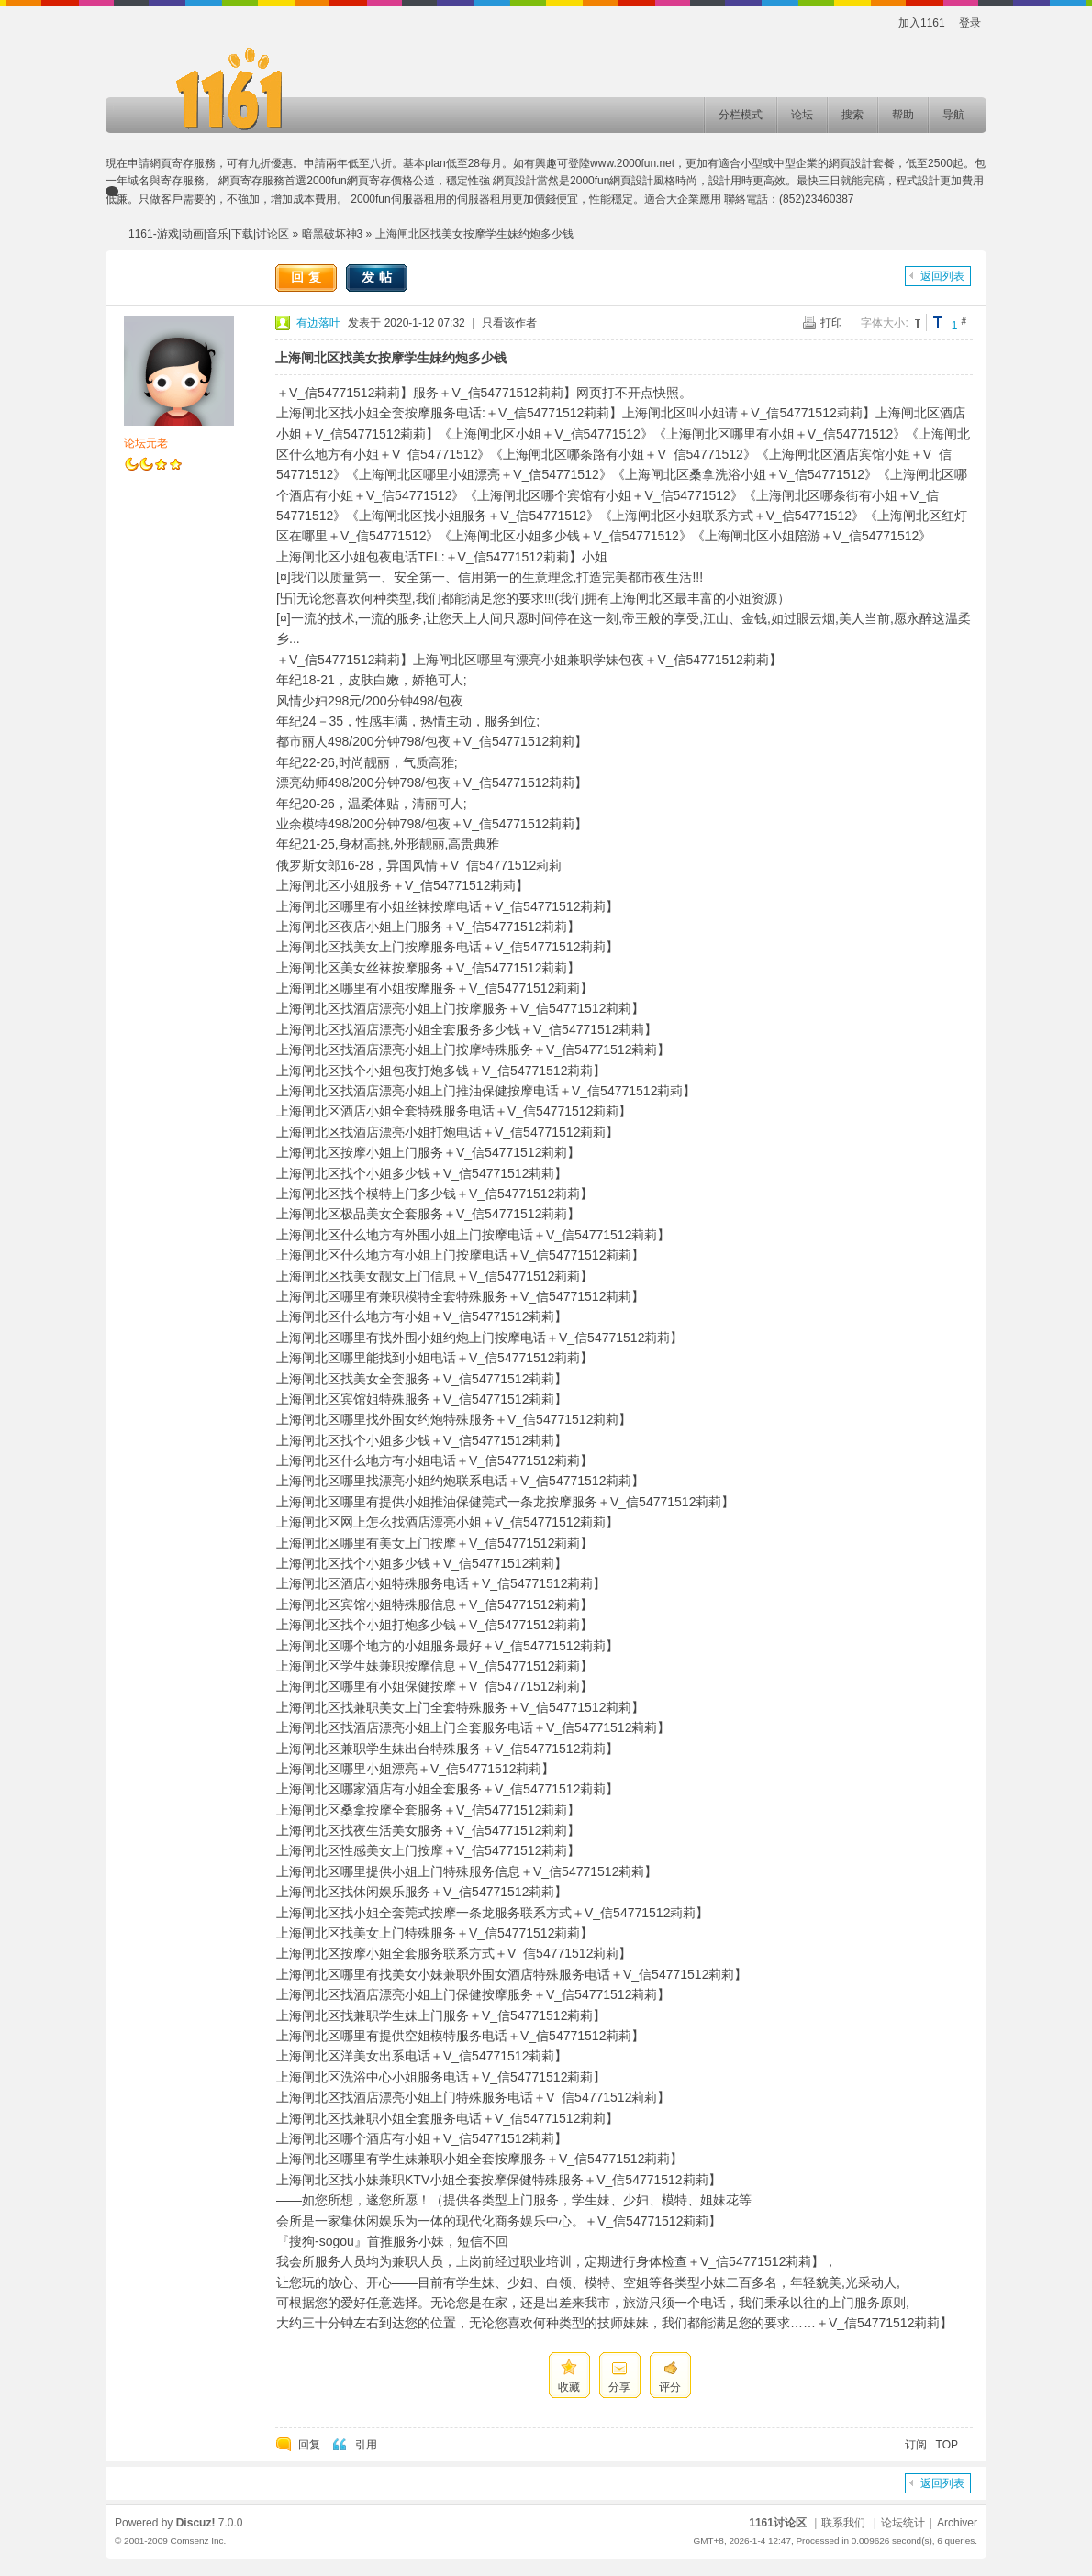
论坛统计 (903, 2522)
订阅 (916, 2444)
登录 (970, 23)
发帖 (379, 277)
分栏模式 (741, 114)
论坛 (802, 114)
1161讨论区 (778, 2522)
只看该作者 (509, 322)
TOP (947, 2444)
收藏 (569, 2387)
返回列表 (942, 276)
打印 (831, 322)
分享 (619, 2387)
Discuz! (196, 2522)
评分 (670, 2387)
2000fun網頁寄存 (348, 180)
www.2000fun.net (632, 163)
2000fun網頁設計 (611, 180)
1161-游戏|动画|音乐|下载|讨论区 (208, 234)
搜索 (852, 114)
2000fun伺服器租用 (398, 199)
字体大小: (884, 322)
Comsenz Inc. (198, 2541)
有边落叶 (318, 322)
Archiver (957, 2522)
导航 (953, 114)
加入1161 (921, 23)
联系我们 (843, 2522)
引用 (366, 2444)
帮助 (903, 114)
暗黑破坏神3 (332, 234)
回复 (308, 277)
